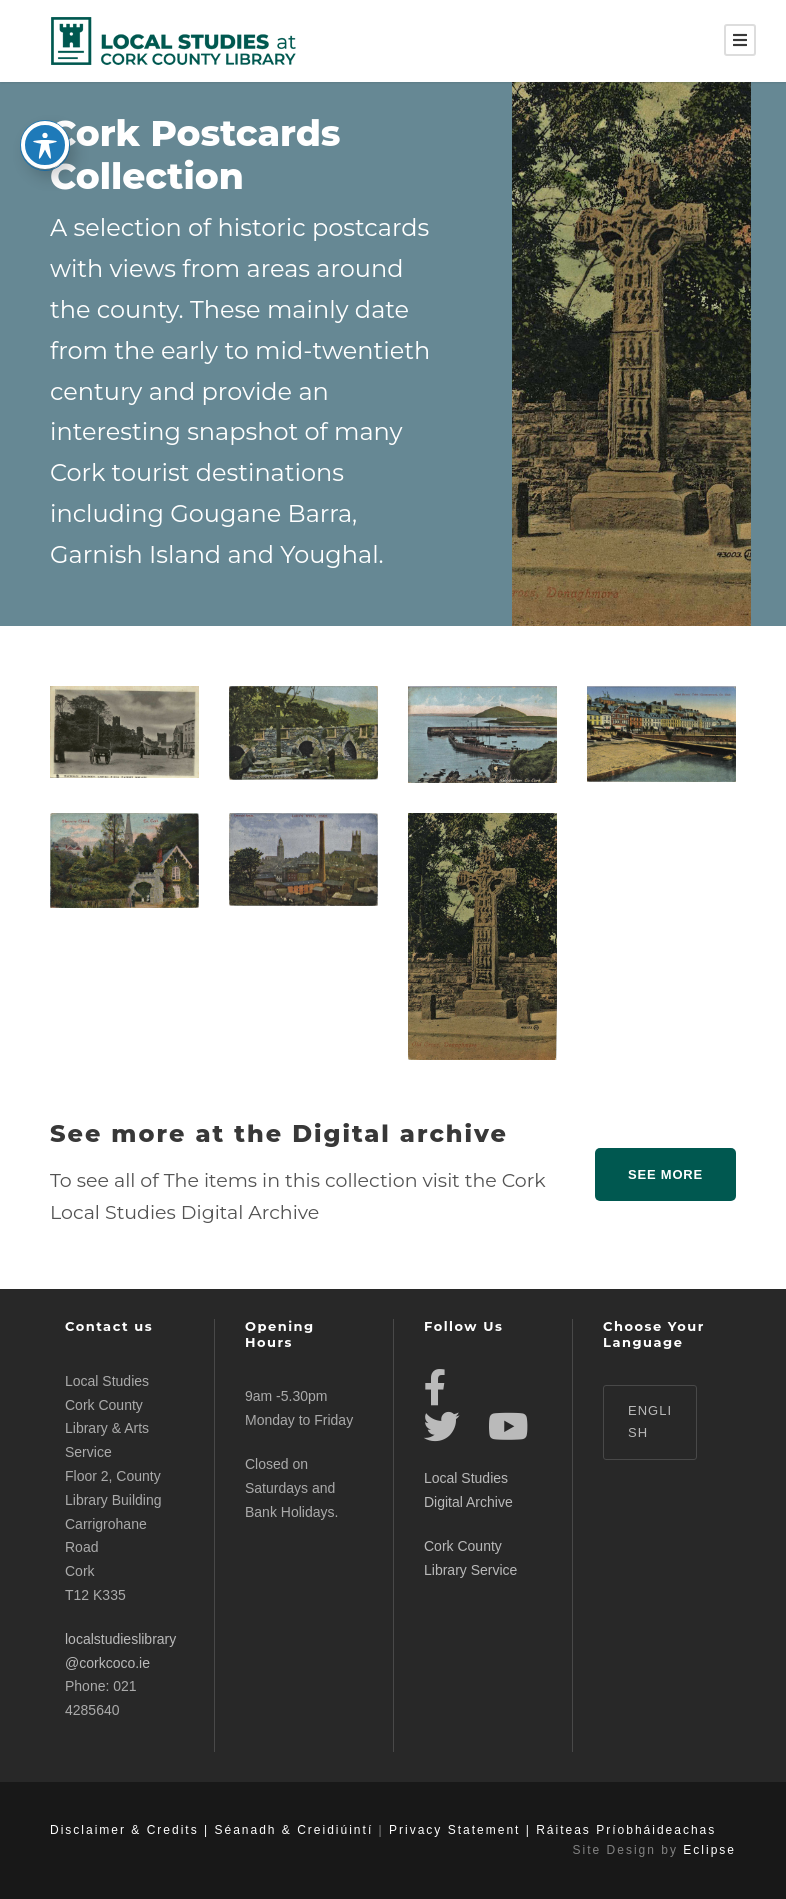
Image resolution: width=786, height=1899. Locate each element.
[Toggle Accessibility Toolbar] (45, 133)
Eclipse (709, 1850)
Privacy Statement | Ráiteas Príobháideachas (552, 1830)
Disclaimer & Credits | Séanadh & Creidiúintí (211, 1830)
